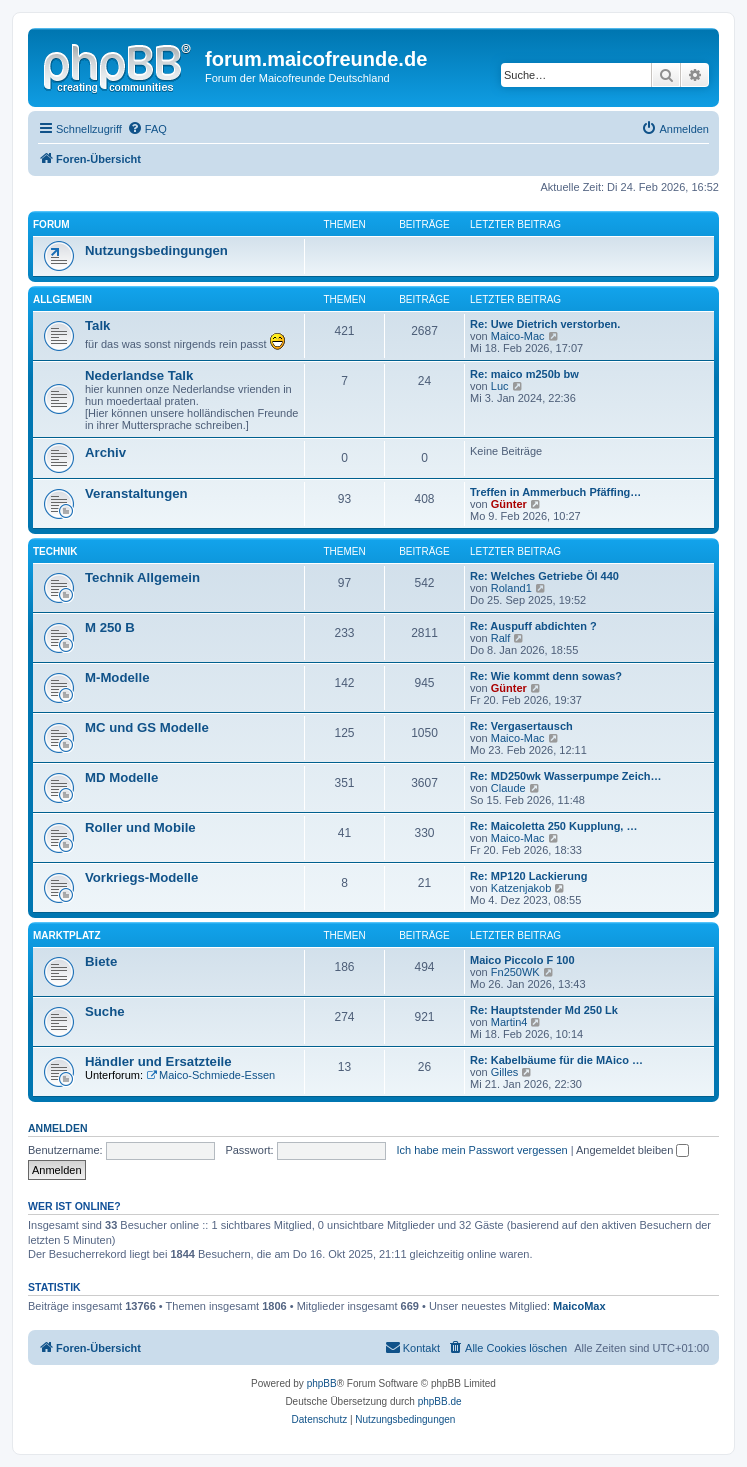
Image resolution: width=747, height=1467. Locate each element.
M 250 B (110, 627)
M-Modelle (117, 677)
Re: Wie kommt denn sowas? (546, 676)
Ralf (501, 638)
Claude (508, 788)
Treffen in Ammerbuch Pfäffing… (555, 492)
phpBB (322, 1383)
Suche (105, 1011)
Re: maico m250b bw (524, 374)
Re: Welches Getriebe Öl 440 (544, 576)
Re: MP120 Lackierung (528, 876)
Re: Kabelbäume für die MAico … (556, 1060)
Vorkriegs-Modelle (141, 877)
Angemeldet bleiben (632, 1150)
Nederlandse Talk (139, 375)
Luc (500, 386)
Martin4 (509, 1022)
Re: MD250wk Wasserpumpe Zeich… (566, 776)
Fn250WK (515, 972)
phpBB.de (440, 1401)
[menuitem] (147, 129)
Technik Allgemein (142, 577)
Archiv (105, 452)
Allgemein (62, 299)
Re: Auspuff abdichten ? (533, 626)
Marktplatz (67, 935)
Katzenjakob (521, 888)
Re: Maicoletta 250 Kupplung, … (553, 826)
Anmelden (58, 1128)
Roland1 (511, 588)
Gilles (505, 1072)
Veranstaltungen (136, 493)
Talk (97, 325)
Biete (101, 961)
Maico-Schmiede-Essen (210, 1075)
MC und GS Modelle (147, 727)
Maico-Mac (518, 336)
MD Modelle (121, 777)
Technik (55, 551)
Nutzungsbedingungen (156, 250)
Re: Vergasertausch (521, 726)
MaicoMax (579, 1306)
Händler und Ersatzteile (158, 1061)
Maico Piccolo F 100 (522, 960)
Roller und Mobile (140, 827)
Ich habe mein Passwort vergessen (481, 1150)
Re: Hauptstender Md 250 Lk (544, 1010)
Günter (509, 504)
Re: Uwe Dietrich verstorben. (545, 324)
